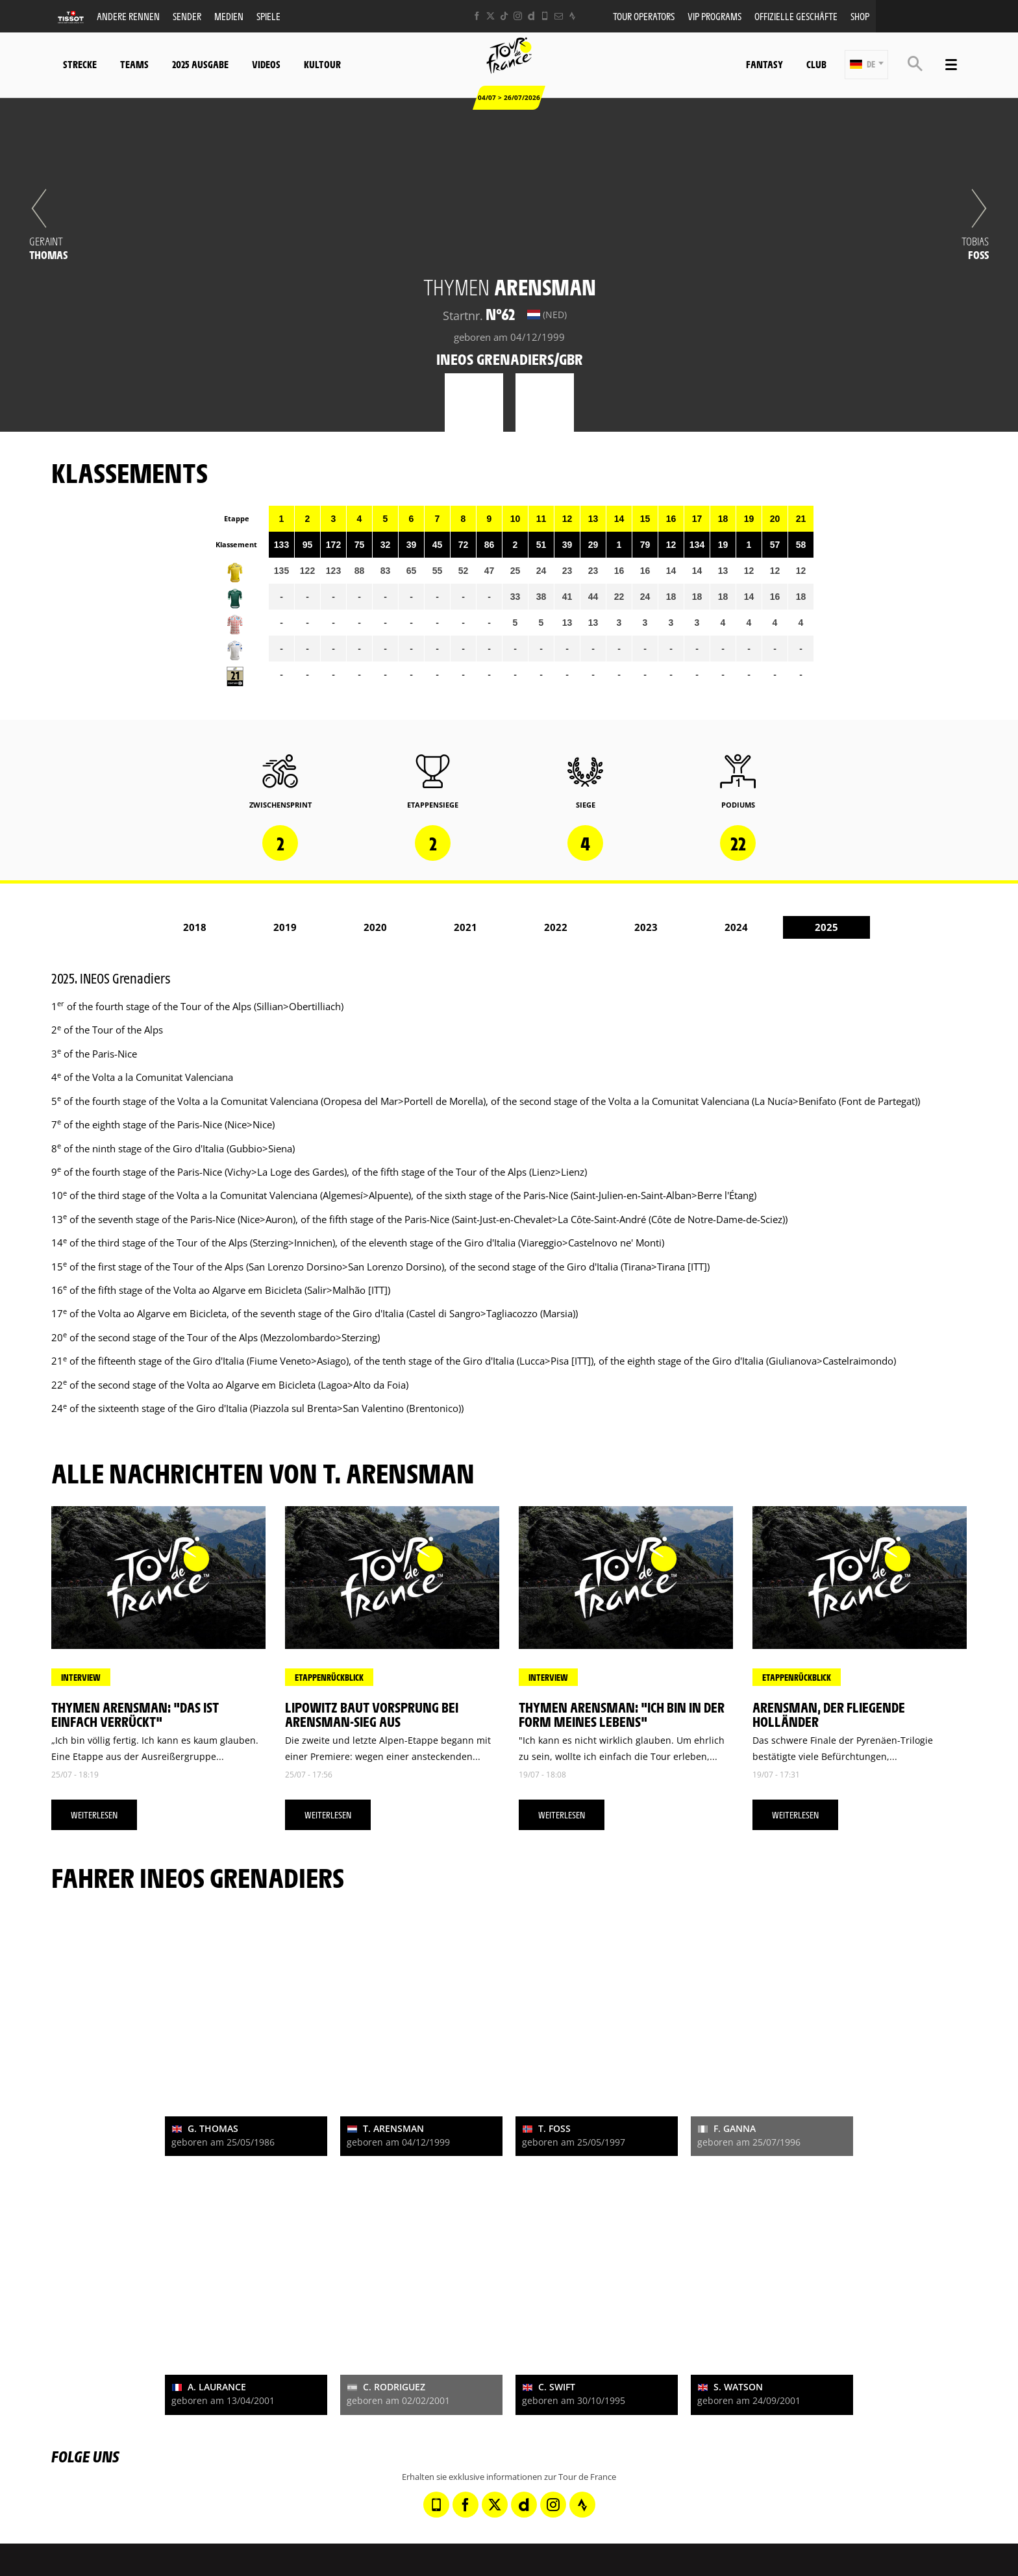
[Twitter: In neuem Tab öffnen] (490, 16)
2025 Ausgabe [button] (200, 64)
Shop (859, 16)
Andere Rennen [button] (128, 16)
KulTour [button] (322, 64)
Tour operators (644, 16)
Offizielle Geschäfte (796, 16)
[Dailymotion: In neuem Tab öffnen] (531, 16)
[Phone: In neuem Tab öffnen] (545, 16)
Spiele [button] (268, 16)
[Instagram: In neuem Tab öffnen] (518, 16)
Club (816, 64)
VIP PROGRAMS (714, 16)
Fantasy (764, 64)
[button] (866, 64)
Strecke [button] (80, 64)
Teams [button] (134, 64)
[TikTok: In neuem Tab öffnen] (504, 16)
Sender (187, 16)
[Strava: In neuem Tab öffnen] (572, 16)
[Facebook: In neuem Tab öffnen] (477, 16)
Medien (228, 16)
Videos (266, 64)
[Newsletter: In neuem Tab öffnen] (558, 16)
